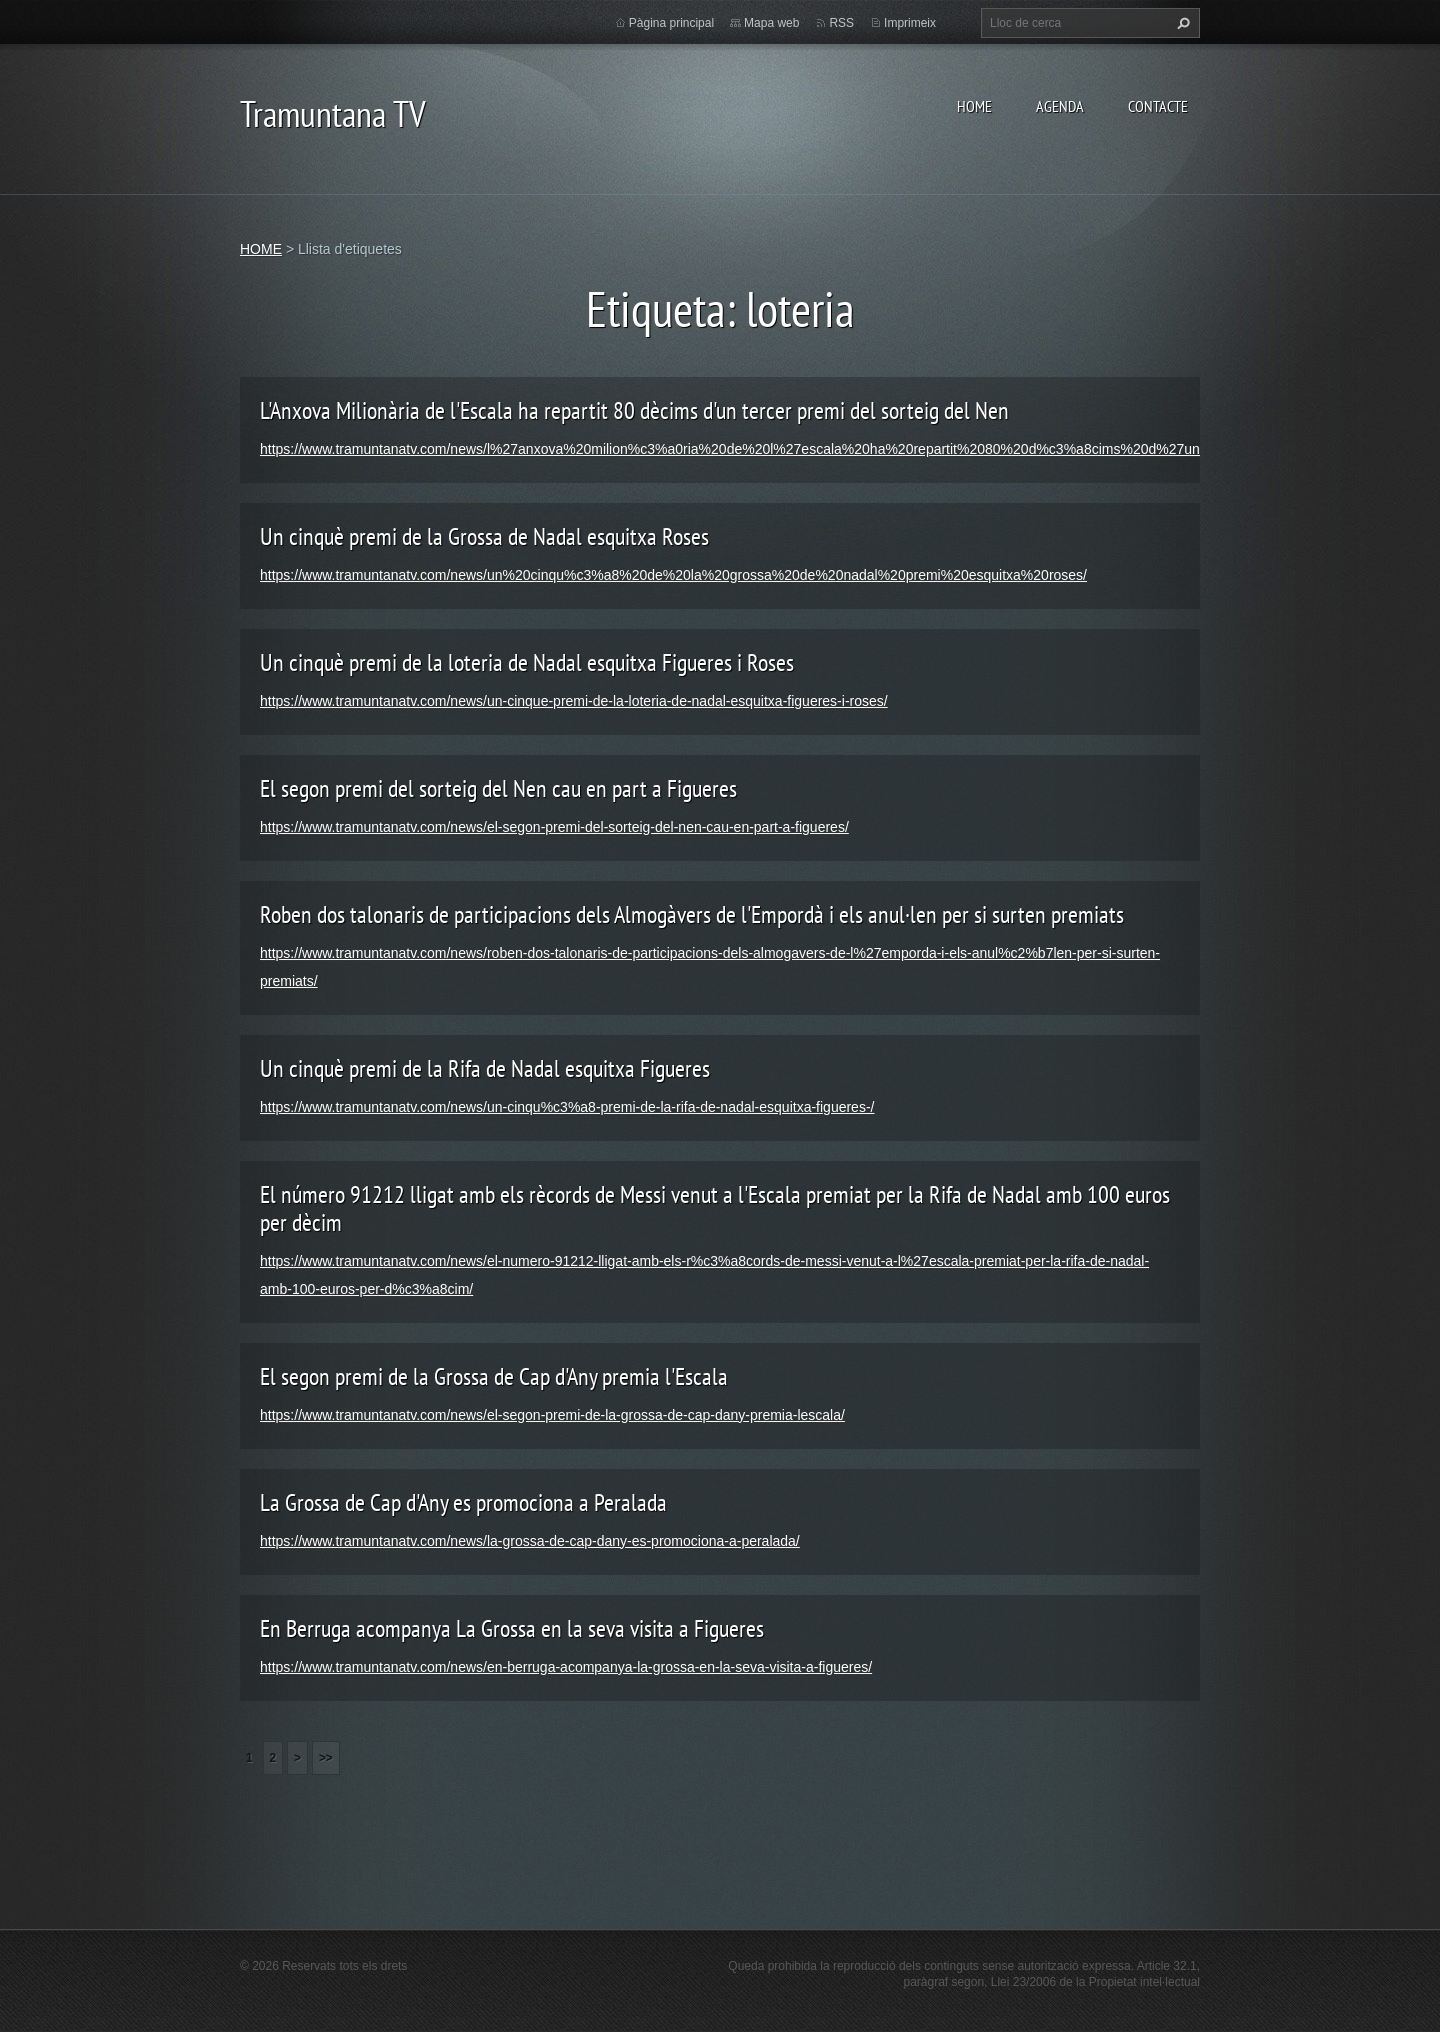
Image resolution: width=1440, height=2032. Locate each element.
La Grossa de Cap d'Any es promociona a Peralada (463, 1502)
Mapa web (771, 23)
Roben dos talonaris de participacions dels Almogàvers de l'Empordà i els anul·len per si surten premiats (692, 914)
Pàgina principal (671, 23)
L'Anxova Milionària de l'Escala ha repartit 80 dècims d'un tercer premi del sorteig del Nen (634, 410)
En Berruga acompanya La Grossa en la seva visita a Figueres (512, 1628)
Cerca (1181, 23)
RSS (841, 23)
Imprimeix (910, 23)
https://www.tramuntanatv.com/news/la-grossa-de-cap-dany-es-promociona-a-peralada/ (530, 1541)
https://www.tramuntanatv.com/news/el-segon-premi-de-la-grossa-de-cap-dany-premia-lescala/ (552, 1415)
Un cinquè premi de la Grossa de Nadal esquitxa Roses (484, 536)
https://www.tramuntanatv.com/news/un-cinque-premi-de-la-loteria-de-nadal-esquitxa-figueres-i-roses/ (574, 701)
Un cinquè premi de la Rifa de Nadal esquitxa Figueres (485, 1068)
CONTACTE (1158, 106)
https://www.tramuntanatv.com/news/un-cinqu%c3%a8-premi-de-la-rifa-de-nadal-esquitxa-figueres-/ (567, 1107)
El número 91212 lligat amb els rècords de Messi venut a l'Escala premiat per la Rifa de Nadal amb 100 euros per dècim (715, 1208)
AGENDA (1060, 106)
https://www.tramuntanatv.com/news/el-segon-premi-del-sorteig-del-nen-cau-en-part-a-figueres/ (554, 827)
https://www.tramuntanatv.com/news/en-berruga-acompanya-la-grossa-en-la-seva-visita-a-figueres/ (566, 1667)
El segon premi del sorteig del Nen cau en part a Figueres (498, 788)
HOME (974, 106)
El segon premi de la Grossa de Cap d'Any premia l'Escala (494, 1376)
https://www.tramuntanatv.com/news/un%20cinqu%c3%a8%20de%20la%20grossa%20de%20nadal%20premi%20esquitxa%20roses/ (673, 575)
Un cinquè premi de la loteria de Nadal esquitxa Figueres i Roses (527, 662)
